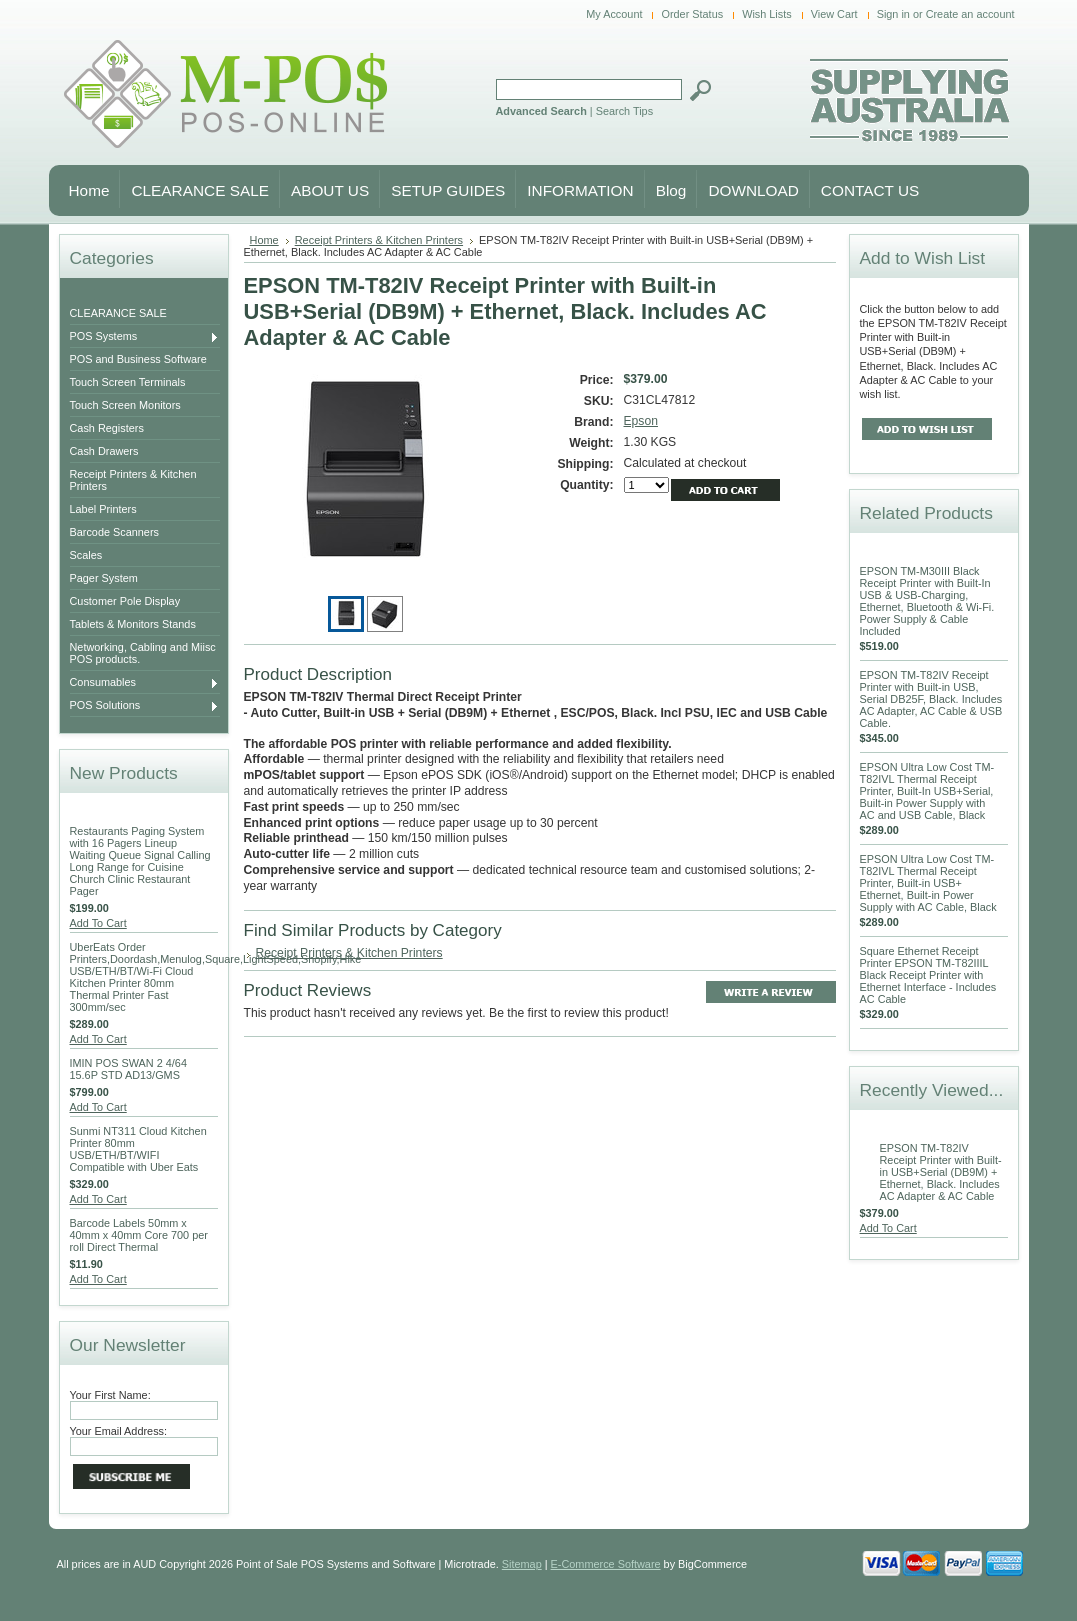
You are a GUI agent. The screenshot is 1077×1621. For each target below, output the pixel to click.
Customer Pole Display (125, 601)
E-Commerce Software (606, 1564)
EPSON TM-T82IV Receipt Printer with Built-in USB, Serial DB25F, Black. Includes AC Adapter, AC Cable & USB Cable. (931, 699)
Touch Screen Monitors (125, 405)
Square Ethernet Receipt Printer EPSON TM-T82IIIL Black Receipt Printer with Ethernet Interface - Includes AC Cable (928, 975)
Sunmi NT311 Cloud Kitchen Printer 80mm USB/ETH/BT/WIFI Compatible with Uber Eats (138, 1149)
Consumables (145, 683)
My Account (614, 14)
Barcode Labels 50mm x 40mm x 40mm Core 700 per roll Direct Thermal (139, 1235)
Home (264, 240)
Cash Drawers (104, 451)
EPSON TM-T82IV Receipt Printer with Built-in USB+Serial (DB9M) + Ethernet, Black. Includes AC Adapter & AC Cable (941, 1172)
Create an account (970, 14)
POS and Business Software (138, 359)
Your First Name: (110, 1395)
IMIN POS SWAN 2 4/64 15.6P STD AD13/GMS (128, 1069)
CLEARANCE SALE (118, 313)
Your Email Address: (119, 1431)
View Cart (834, 14)
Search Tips (624, 111)
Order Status (692, 14)
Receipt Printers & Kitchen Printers (133, 480)
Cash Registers (107, 428)
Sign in (893, 14)
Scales (86, 555)
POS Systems (145, 337)
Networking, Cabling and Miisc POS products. (143, 653)
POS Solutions (145, 706)
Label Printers (103, 509)
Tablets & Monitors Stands (133, 624)
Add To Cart (98, 923)
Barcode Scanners (114, 532)
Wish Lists (767, 14)
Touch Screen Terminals (128, 382)
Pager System (104, 578)
